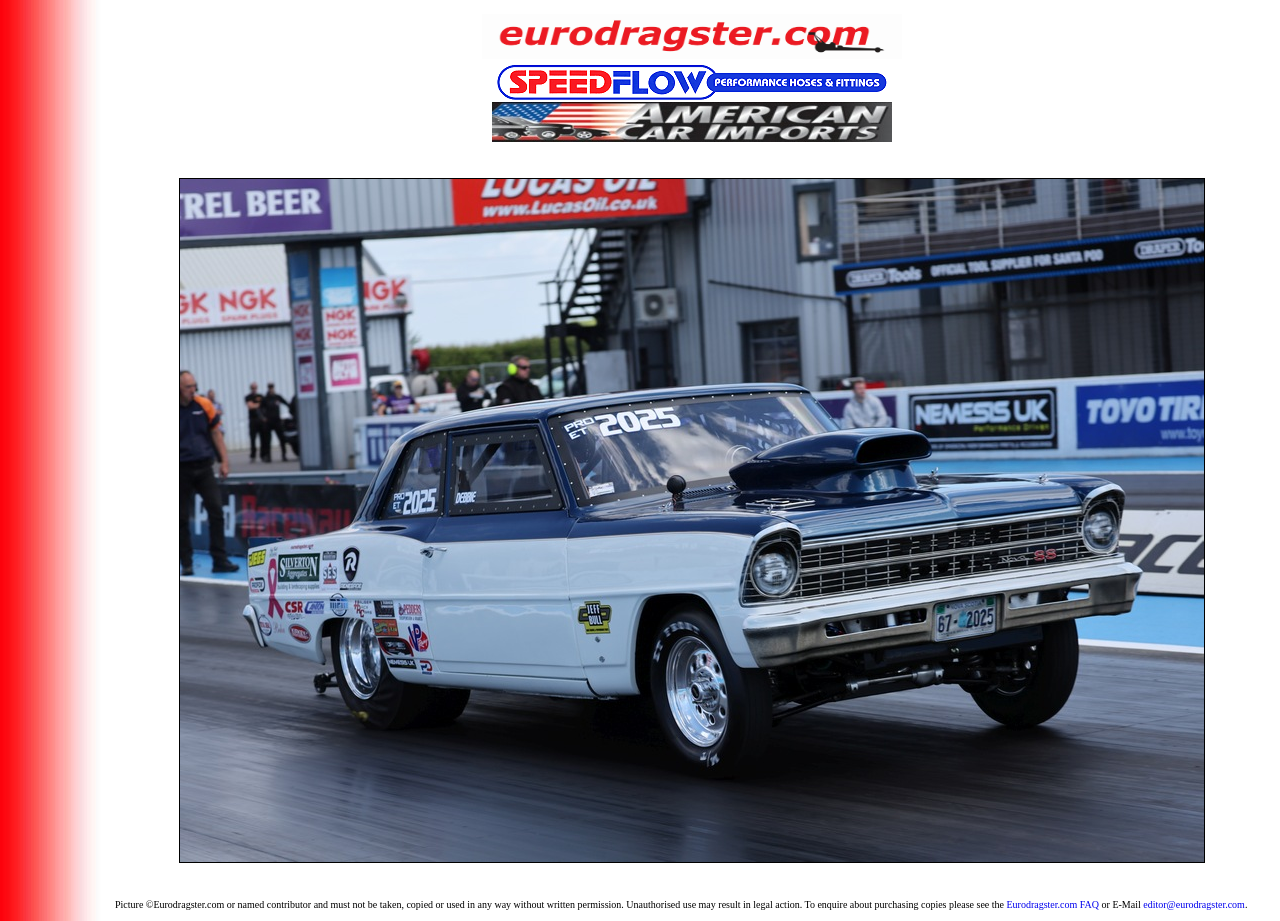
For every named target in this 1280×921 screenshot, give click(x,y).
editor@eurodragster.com (1194, 904)
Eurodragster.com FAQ (1052, 904)
